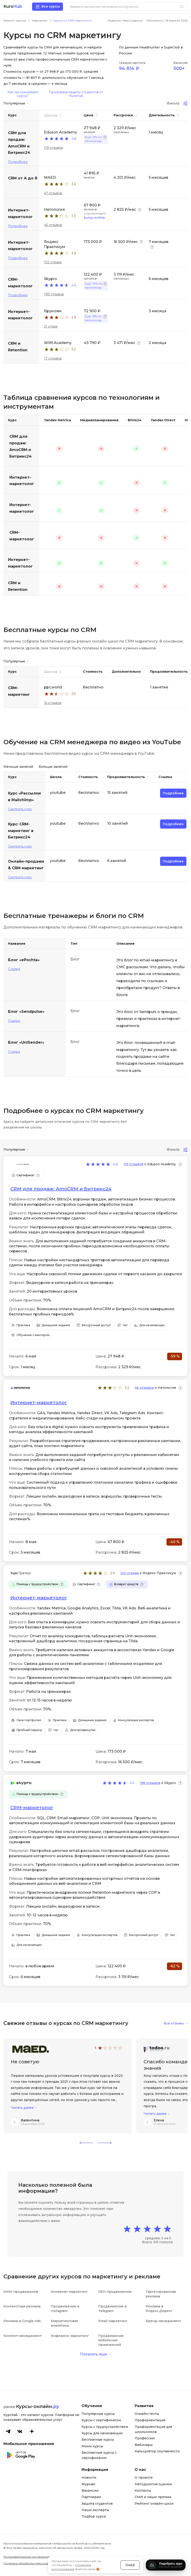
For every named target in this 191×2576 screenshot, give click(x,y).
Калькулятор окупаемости (157, 2451)
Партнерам (91, 2497)
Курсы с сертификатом (101, 2420)
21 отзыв (50, 326)
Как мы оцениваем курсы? (23, 94)
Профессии (145, 2438)
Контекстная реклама (22, 2306)
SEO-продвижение (115, 2292)
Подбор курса (94, 2516)
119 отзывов (53, 148)
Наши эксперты (95, 2510)
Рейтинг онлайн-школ (154, 2503)
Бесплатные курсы (98, 2439)
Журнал (88, 2484)
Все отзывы (174, 2023)
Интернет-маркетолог (21, 480)
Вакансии (90, 2490)
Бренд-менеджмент (163, 2321)
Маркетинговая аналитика (64, 2323)
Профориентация (150, 2420)
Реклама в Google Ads (22, 2321)
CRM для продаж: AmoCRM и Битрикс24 (20, 446)
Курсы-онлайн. (37, 2406)
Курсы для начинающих (102, 2433)
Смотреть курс (20, 809)
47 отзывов (53, 193)
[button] (86, 2142)
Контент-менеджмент (22, 2336)
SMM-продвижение (20, 2292)
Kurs (12, 6)
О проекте (144, 2477)
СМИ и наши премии (153, 2497)
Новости (89, 2477)
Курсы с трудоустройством (105, 2427)
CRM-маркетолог (21, 535)
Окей (130, 2562)
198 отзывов (54, 294)
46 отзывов (53, 225)
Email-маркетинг (112, 2321)
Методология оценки (153, 2484)
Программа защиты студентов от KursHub (76, 94)
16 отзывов (52, 703)
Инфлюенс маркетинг (70, 2336)
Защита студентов (97, 2503)
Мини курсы (92, 2446)
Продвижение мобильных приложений (111, 2340)
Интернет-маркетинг (69, 2292)
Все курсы (50, 6)
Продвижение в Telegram (112, 2308)
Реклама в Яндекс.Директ (159, 2308)
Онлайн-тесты (147, 2414)
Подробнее (18, 162)
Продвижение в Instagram (65, 2308)
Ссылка (14, 969)
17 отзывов (53, 358)
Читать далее (22, 2108)
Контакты (143, 2490)
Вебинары (144, 2445)
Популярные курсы (98, 2414)
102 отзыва (53, 262)
